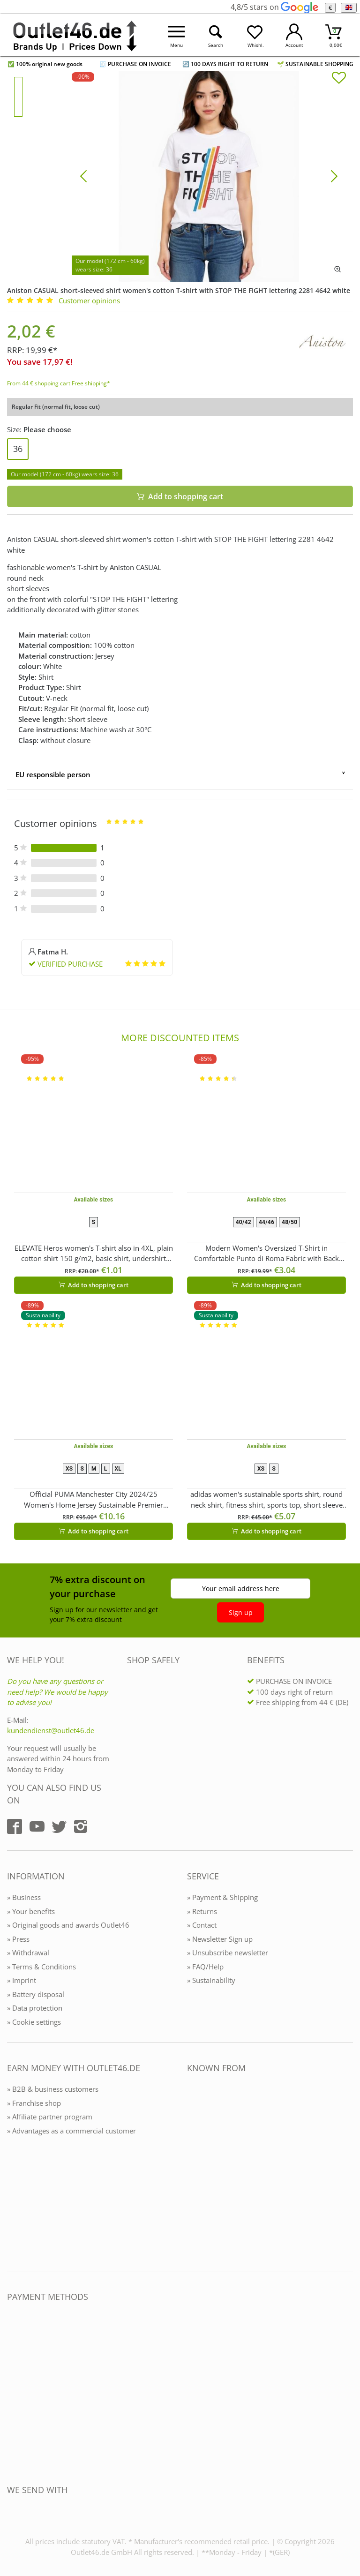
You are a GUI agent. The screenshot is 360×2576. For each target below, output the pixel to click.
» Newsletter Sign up (220, 1939)
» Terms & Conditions (41, 1966)
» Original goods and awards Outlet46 (68, 1925)
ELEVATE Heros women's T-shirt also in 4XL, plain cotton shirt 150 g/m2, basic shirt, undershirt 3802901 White (94, 1253)
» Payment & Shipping (222, 1897)
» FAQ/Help (205, 1966)
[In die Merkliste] (339, 79)
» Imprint (21, 1980)
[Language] (348, 8)
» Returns (202, 1911)
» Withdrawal (28, 1952)
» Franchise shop (34, 2103)
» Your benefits (31, 1911)
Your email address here (240, 1588)
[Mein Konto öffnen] (294, 35)
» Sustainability (211, 1980)
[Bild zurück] (83, 175)
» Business (24, 1897)
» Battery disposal (35, 1994)
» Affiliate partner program (49, 2116)
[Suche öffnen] (216, 35)
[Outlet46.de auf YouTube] (37, 1826)
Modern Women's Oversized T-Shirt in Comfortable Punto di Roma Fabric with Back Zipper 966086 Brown (266, 1253)
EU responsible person (52, 774)
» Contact (202, 1925)
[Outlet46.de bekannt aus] (193, 2170)
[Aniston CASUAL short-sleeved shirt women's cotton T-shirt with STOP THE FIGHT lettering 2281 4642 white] (209, 175)
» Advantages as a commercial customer (71, 2130)
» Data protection (34, 2008)
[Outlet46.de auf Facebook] (14, 1826)
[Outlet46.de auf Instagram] (80, 1826)
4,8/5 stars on (274, 7)
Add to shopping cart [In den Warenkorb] (180, 496)
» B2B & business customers (52, 2089)
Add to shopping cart (94, 1285)
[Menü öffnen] (176, 35)
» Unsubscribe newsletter (227, 1952)
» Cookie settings (34, 2022)
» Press (18, 1939)
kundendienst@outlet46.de (50, 1730)
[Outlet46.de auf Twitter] (59, 1826)
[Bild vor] (334, 175)
